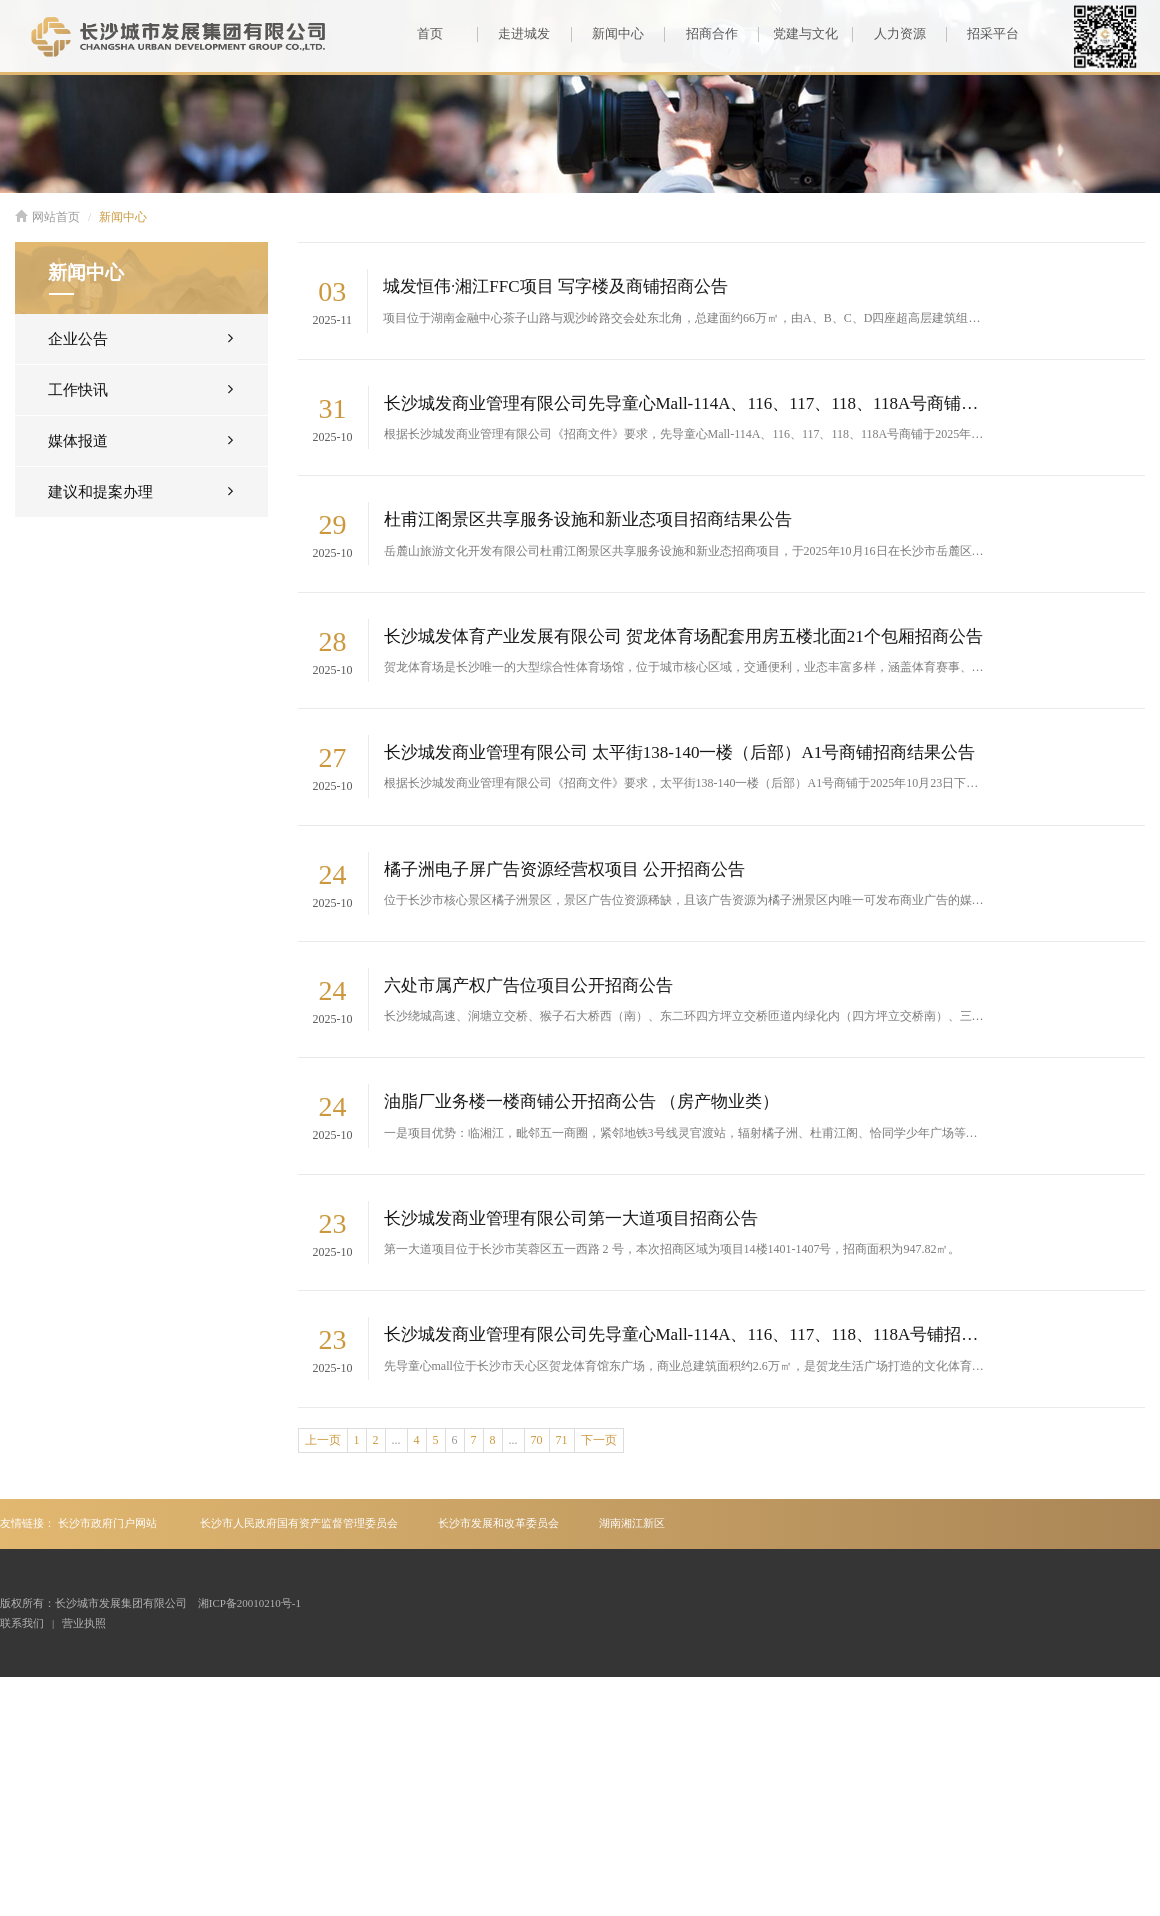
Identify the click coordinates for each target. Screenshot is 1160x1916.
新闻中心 (607, 34)
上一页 (323, 1440)
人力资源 (888, 34)
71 (562, 1440)
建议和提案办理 (140, 490)
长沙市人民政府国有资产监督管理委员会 (299, 1523)
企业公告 (140, 337)
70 (537, 1440)
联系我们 (22, 1623)
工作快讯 (140, 388)
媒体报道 (140, 439)
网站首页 (47, 217)
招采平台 (982, 34)
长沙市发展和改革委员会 (498, 1523)
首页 (430, 33)
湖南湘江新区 (632, 1523)
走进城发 (513, 34)
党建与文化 (798, 34)
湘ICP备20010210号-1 (249, 1603)
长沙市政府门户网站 (107, 1523)
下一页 (599, 1440)
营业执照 (84, 1623)
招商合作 (700, 34)
